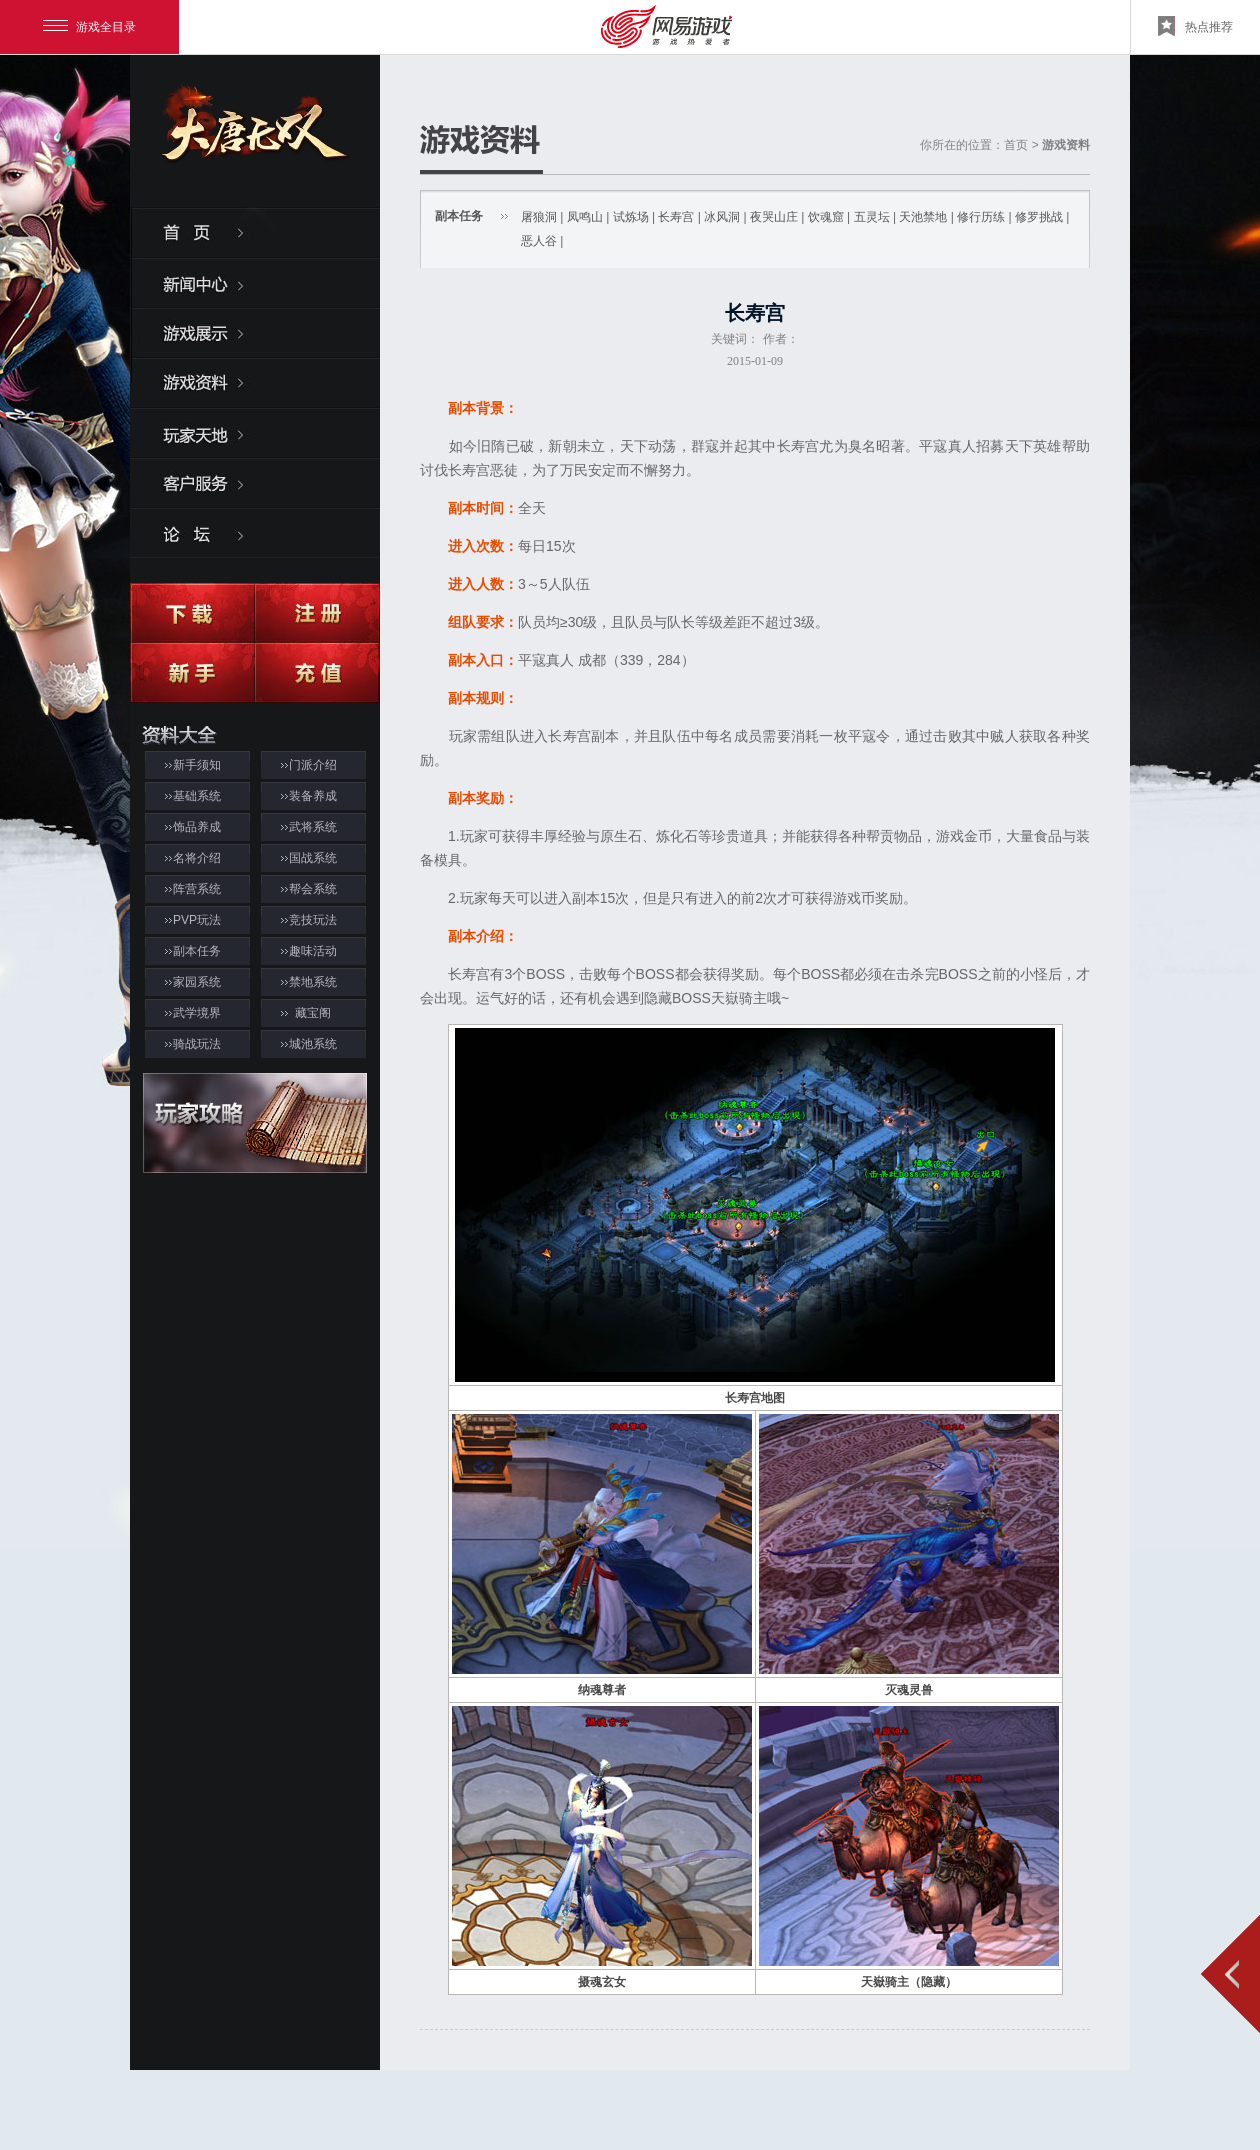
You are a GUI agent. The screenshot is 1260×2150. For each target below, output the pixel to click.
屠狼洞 (539, 217)
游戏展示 (255, 332)
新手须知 (197, 765)
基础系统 (197, 796)
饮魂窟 (826, 217)
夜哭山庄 (774, 217)
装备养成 (313, 796)
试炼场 (631, 217)
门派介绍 (313, 765)
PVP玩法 (197, 920)
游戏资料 (255, 382)
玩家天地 (255, 432)
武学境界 (197, 1013)
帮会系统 (313, 889)
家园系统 (197, 982)
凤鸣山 (585, 217)
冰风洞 (722, 217)
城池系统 (313, 1044)
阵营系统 (197, 889)
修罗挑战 (1039, 217)
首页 (255, 232)
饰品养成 (197, 827)
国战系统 (313, 858)
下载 (192, 613)
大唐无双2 (255, 141)
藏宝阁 (313, 1013)
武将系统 (313, 827)
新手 (192, 673)
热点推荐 (1195, 26)
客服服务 (255, 482)
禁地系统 (313, 982)
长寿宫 (676, 217)
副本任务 (197, 951)
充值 (317, 673)
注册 (317, 613)
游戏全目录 (89, 27)
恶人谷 (539, 241)
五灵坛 (872, 217)
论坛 (255, 532)
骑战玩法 (197, 1044)
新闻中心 (255, 282)
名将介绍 (197, 858)
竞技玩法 (313, 920)
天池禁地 (923, 217)
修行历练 (981, 217)
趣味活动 (313, 951)
